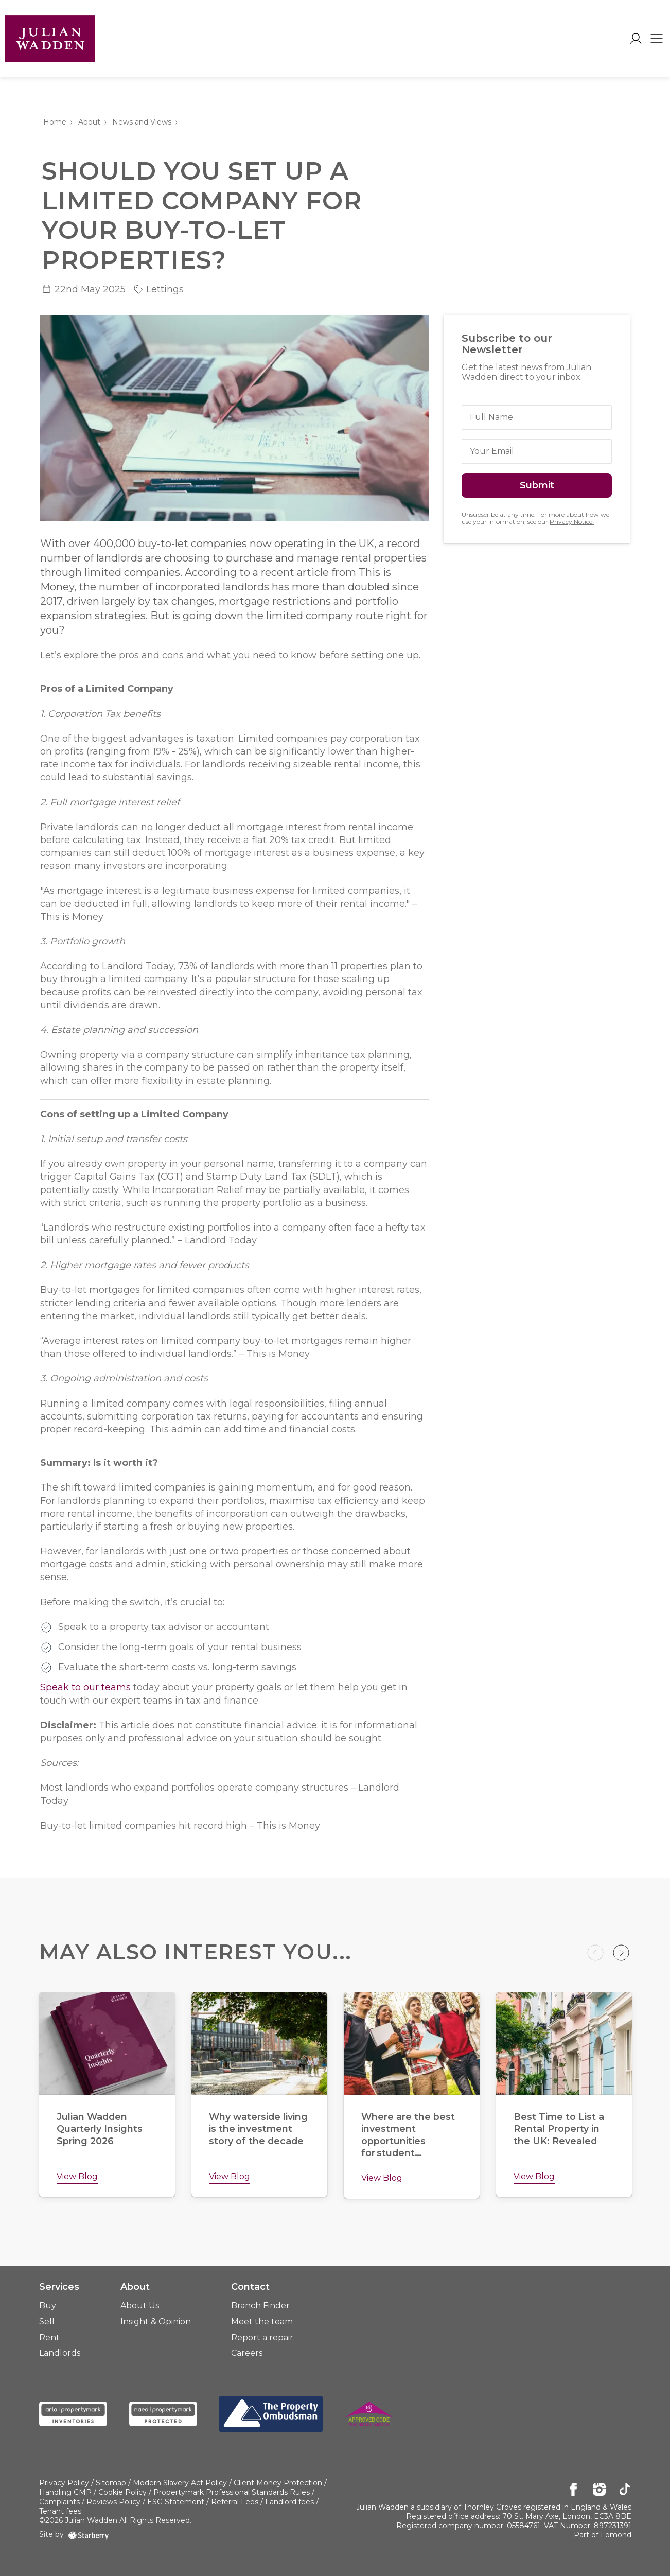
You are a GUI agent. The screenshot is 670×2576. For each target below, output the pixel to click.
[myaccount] (635, 38)
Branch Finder (260, 2305)
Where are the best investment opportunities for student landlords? (408, 2141)
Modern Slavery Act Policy (180, 2482)
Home (54, 122)
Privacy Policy (64, 2482)
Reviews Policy (113, 2502)
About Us (139, 2305)
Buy (47, 2305)
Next (621, 1952)
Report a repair (262, 2337)
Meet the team (262, 2321)
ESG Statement (175, 2502)
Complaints (59, 2502)
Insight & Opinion (155, 2321)
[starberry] (88, 2534)
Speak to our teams (85, 1687)
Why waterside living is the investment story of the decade (259, 2129)
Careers (246, 2353)
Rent (49, 2337)
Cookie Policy (122, 2492)
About (89, 122)
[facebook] (573, 2490)
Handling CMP (65, 2492)
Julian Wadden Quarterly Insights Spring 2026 (100, 2129)
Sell (47, 2321)
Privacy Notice (571, 521)
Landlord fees (289, 2502)
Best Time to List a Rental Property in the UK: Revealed (559, 2129)
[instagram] (599, 2490)
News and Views (141, 122)
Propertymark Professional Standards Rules (231, 2492)
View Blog (77, 2176)
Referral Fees (234, 2502)
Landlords (59, 2353)
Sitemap (111, 2482)
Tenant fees (60, 2511)
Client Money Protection (278, 2482)
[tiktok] (625, 2490)
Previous (595, 1952)
